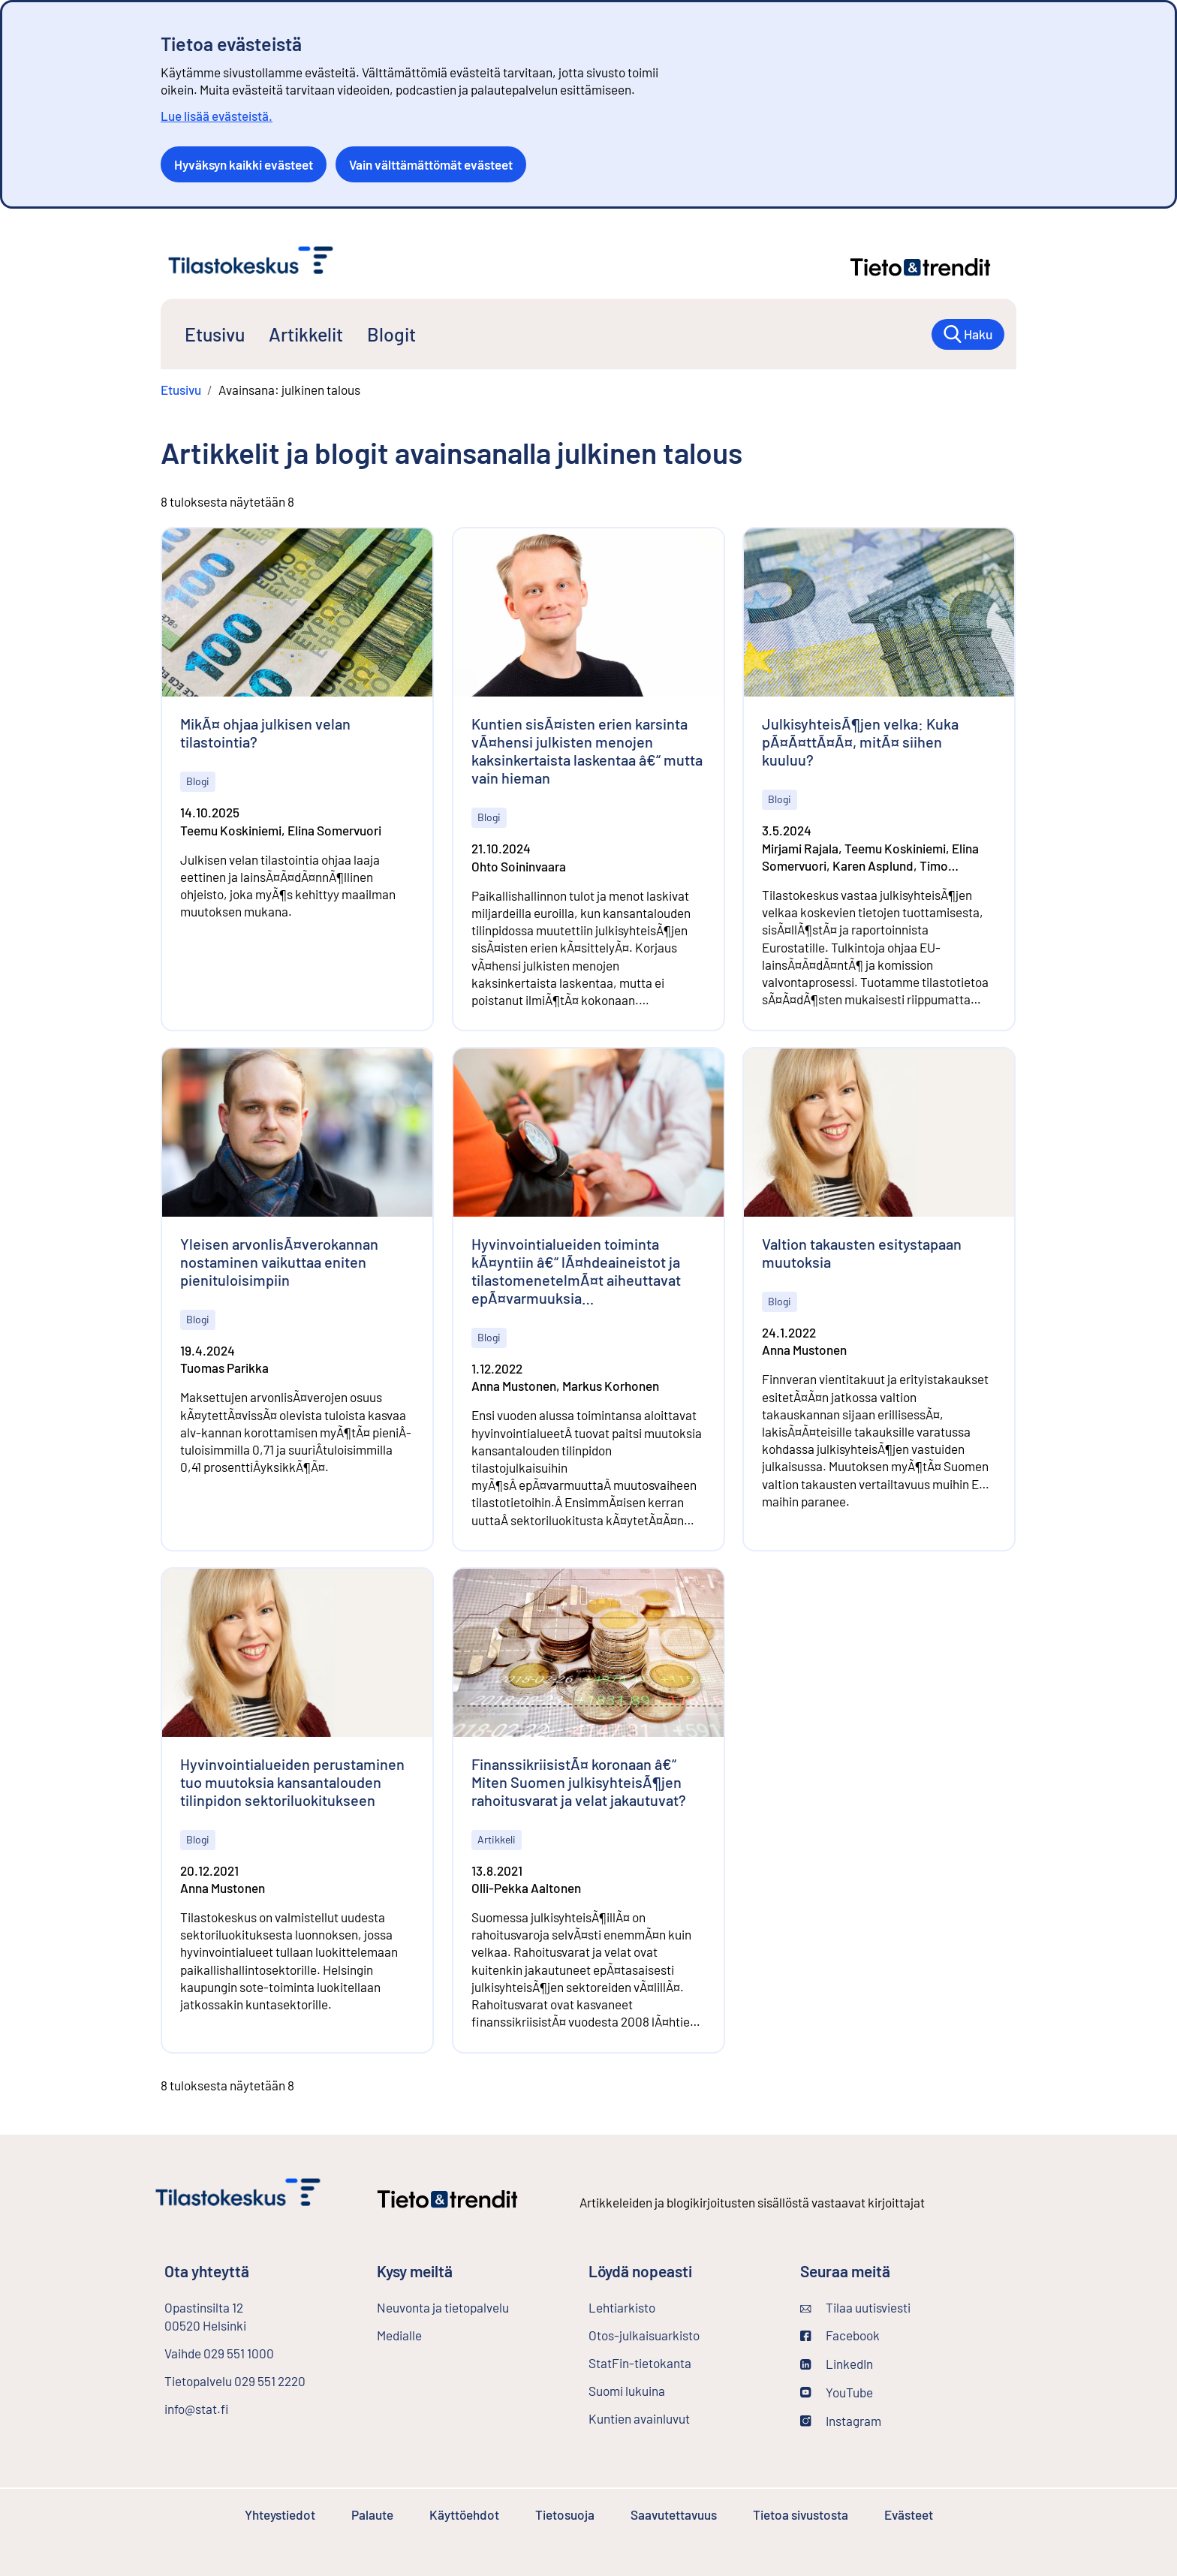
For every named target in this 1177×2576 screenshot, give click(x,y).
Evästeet (908, 2514)
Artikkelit (306, 334)
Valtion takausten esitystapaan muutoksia (862, 1253)
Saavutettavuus (674, 2514)
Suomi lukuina (626, 2390)
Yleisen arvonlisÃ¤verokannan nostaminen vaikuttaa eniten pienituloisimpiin (279, 1262)
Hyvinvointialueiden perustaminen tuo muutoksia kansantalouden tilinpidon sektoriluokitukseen (292, 1782)
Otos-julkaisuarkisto (682, 2334)
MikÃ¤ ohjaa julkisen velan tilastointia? (265, 733)
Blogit (391, 334)
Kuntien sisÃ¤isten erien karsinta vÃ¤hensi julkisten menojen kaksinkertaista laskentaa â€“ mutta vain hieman (587, 751)
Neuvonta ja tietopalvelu (443, 2307)
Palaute (372, 2514)
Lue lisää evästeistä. (216, 115)
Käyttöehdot (464, 2514)
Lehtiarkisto (661, 2306)
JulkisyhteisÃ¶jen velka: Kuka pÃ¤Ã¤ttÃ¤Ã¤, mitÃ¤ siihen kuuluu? (860, 742)
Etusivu (215, 334)
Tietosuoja (565, 2514)
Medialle (399, 2335)
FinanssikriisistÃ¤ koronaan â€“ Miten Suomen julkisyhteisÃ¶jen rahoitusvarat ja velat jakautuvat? (578, 1782)
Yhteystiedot (280, 2514)
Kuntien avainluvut (639, 2418)
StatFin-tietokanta (679, 2362)
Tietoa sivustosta (800, 2514)
